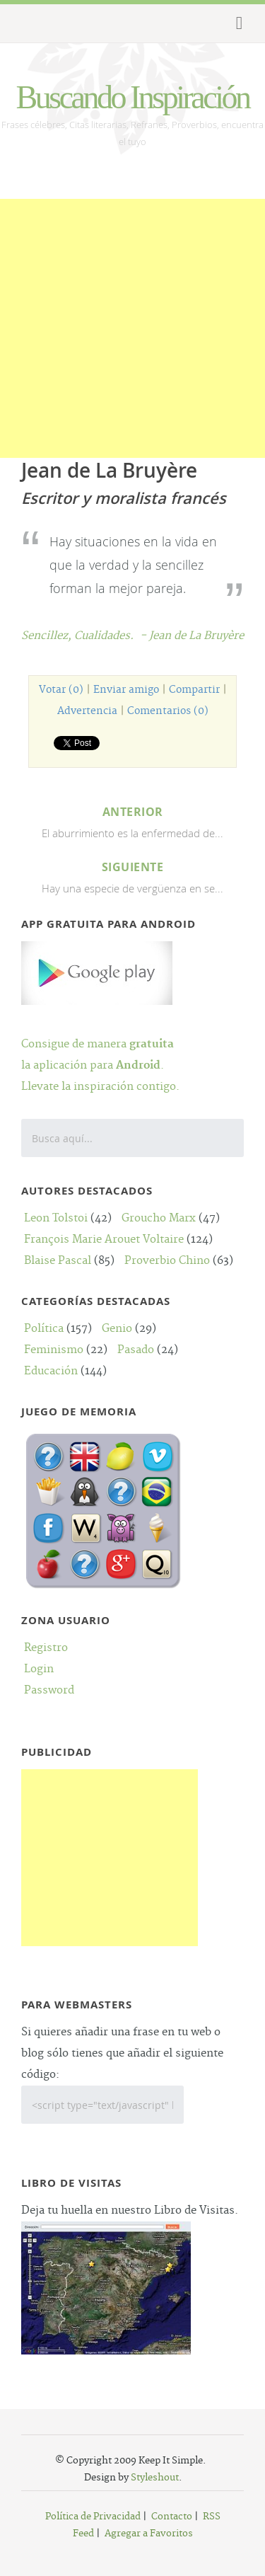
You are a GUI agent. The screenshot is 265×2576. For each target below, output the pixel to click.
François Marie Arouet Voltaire (104, 1239)
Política (44, 1328)
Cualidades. (104, 636)
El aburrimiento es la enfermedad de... (132, 820)
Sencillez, (47, 636)
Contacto (171, 2516)
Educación (51, 1371)
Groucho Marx (159, 1218)
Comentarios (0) (167, 711)
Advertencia (87, 711)
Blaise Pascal (57, 1260)
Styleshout (155, 2477)
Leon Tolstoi (56, 1218)
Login (39, 1669)
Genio (117, 1328)
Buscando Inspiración (132, 97)
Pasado (135, 1350)
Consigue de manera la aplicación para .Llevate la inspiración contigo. (100, 1044)
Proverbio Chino (167, 1260)
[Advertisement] (132, 331)
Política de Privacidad (93, 2516)
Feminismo (53, 1350)
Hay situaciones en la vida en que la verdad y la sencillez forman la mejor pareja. (133, 565)
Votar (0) (61, 690)
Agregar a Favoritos (149, 2533)
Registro (46, 1648)
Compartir (194, 690)
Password (49, 1690)
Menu (237, 23)
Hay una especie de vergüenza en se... (132, 875)
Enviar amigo (126, 690)
